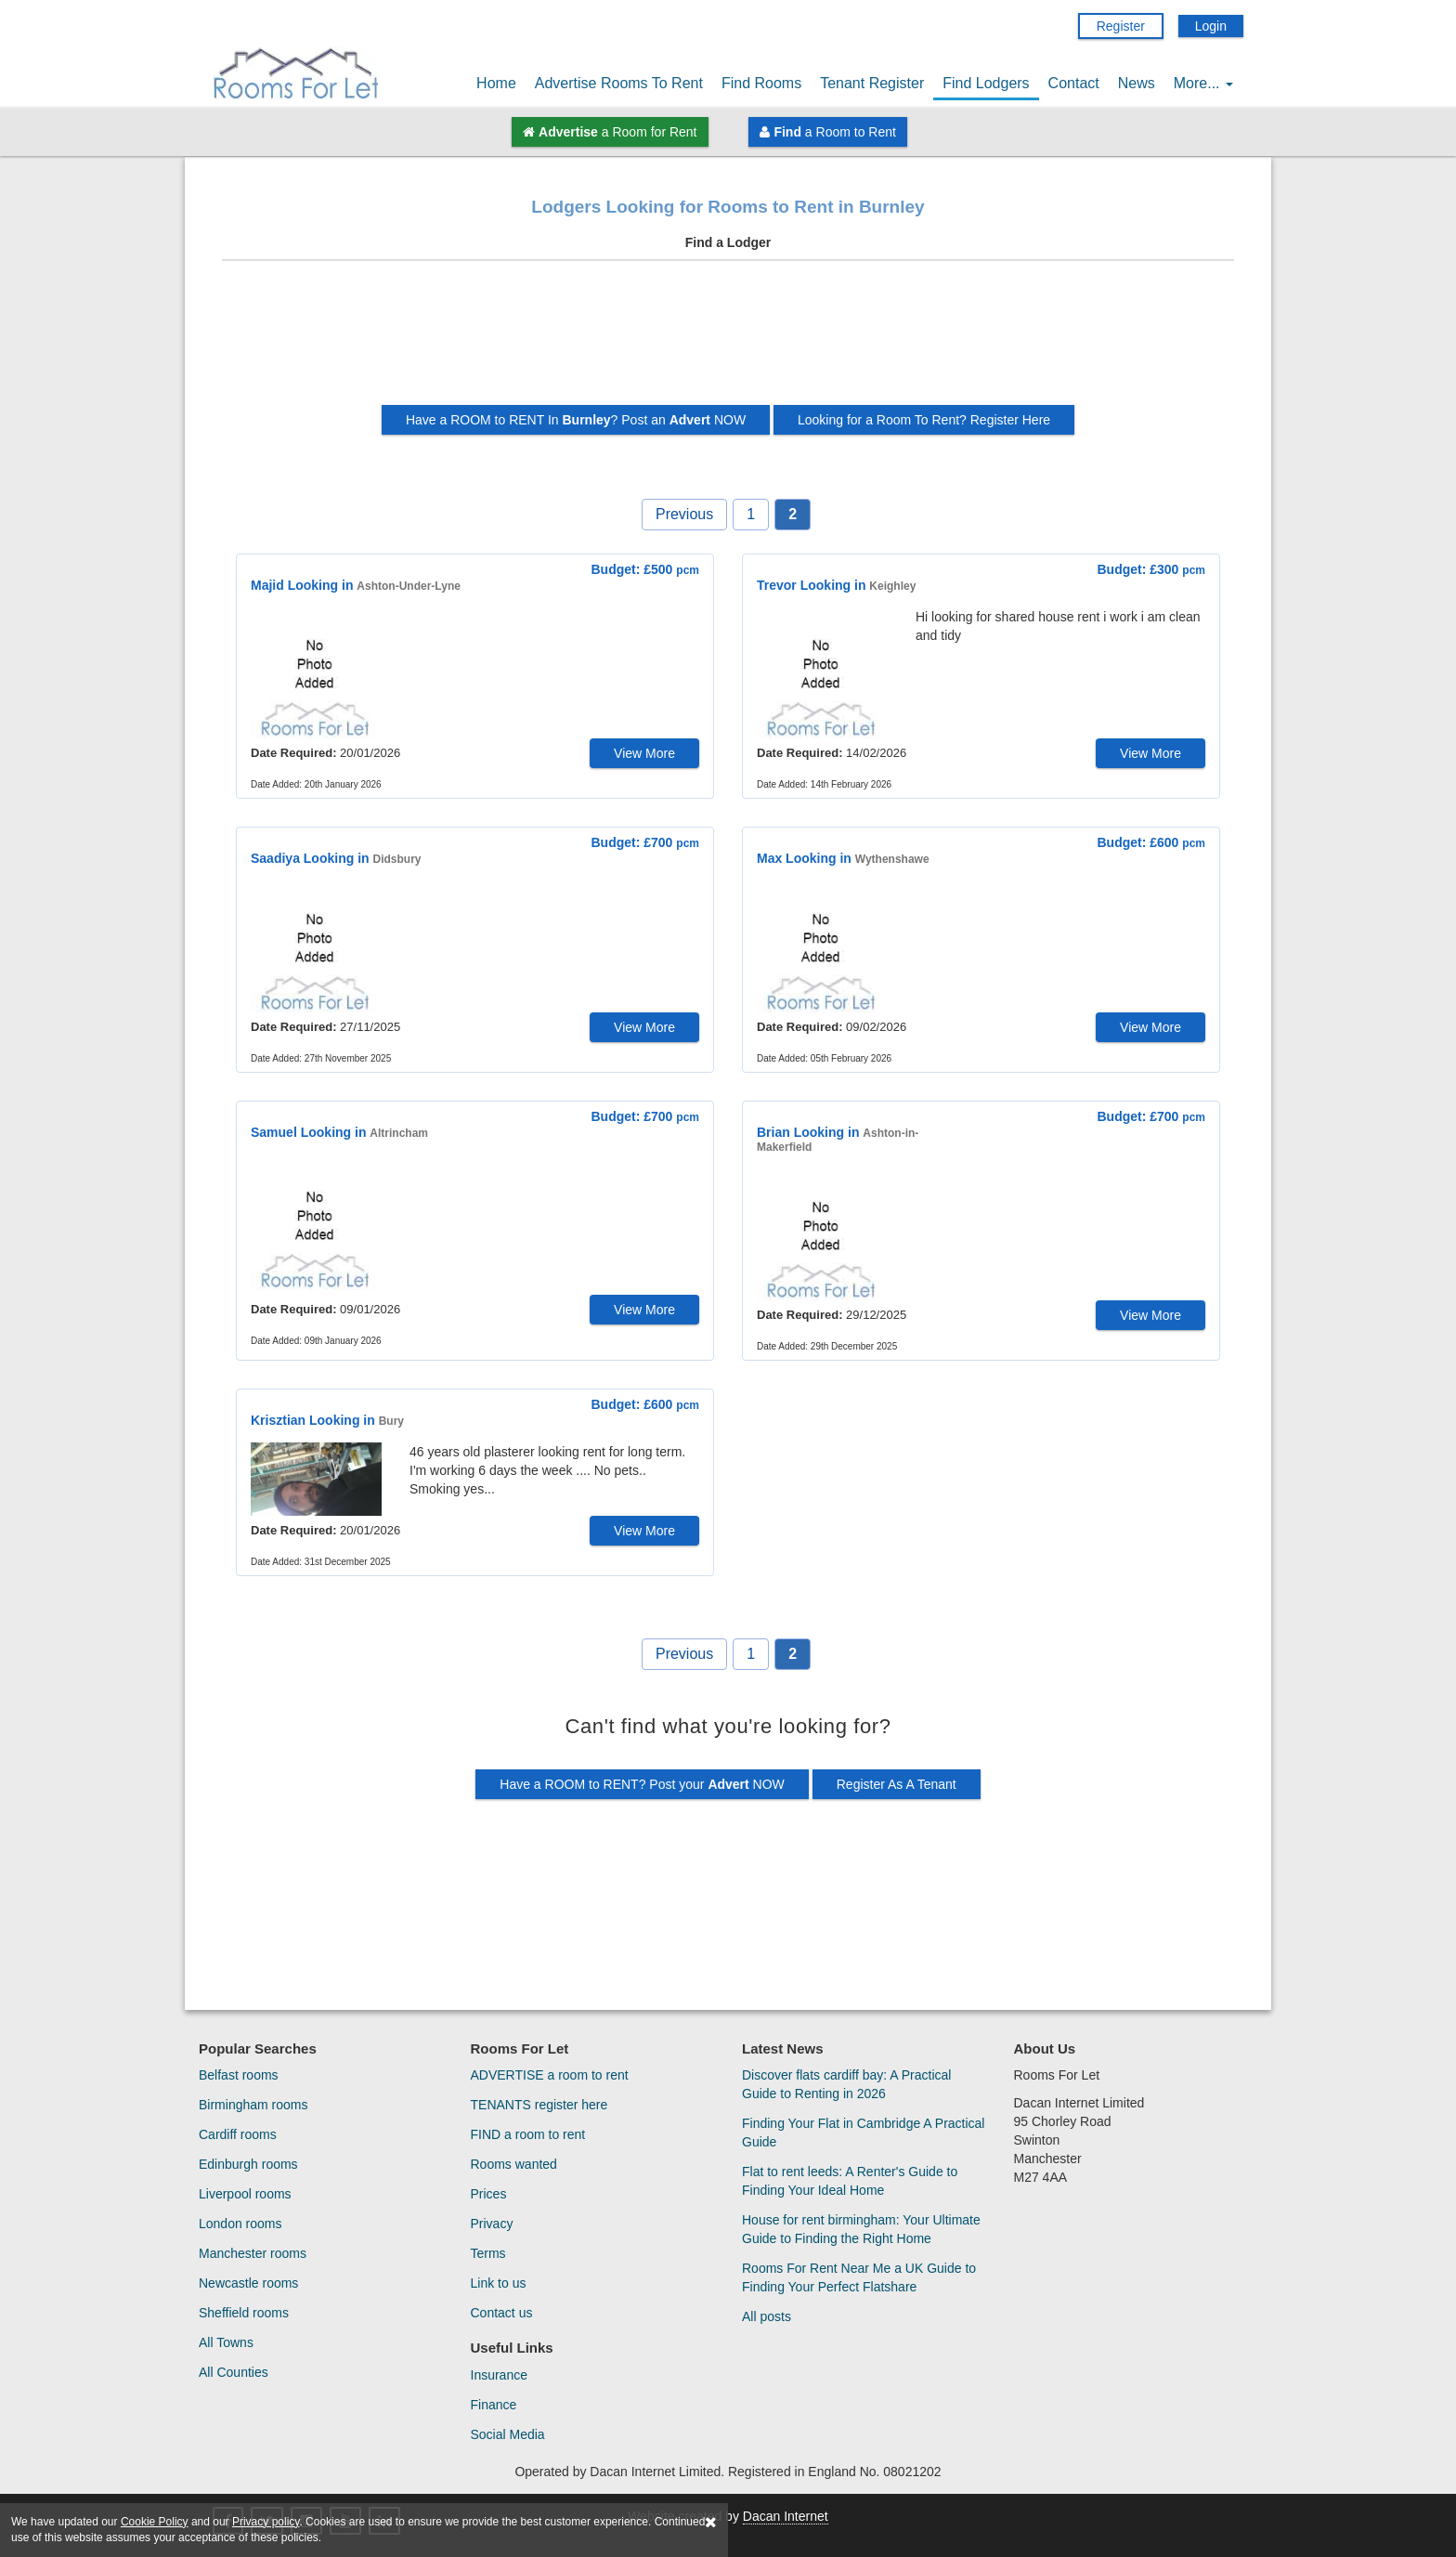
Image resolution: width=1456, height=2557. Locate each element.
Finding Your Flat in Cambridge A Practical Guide (863, 2132)
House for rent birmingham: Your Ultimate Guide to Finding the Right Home (861, 2229)
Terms (488, 2253)
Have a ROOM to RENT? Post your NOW (642, 1784)
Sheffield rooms (244, 2312)
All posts (766, 2316)
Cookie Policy (154, 2521)
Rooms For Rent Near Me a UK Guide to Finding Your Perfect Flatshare (859, 2277)
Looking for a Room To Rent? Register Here (924, 419)
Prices (489, 2193)
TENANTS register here (539, 2104)
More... (1203, 83)
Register (1121, 26)
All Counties (233, 2372)
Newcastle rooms (248, 2283)
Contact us (502, 2312)
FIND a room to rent (528, 2134)
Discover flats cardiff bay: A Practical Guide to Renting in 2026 (846, 2084)
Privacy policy (265, 2521)
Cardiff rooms (238, 2134)
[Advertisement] (728, 340)
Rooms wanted (514, 2164)
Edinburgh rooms (248, 2164)
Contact (1073, 83)
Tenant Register (872, 83)
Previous (684, 514)
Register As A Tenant (896, 1784)
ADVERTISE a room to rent (550, 2075)
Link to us (498, 2283)
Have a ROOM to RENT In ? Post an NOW (576, 419)
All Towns (226, 2342)
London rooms (240, 2223)
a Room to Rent (827, 131)
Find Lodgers (985, 83)
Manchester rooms (252, 2253)
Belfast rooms (239, 2075)
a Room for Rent (609, 131)
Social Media (508, 2434)
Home (496, 83)
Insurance (499, 2375)
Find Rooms (761, 83)
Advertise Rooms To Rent (619, 83)
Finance (494, 2404)
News (1136, 83)
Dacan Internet (785, 2516)
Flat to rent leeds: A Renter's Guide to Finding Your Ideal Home (849, 2181)
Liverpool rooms (245, 2193)
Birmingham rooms (253, 2104)
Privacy (492, 2223)
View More (644, 753)
